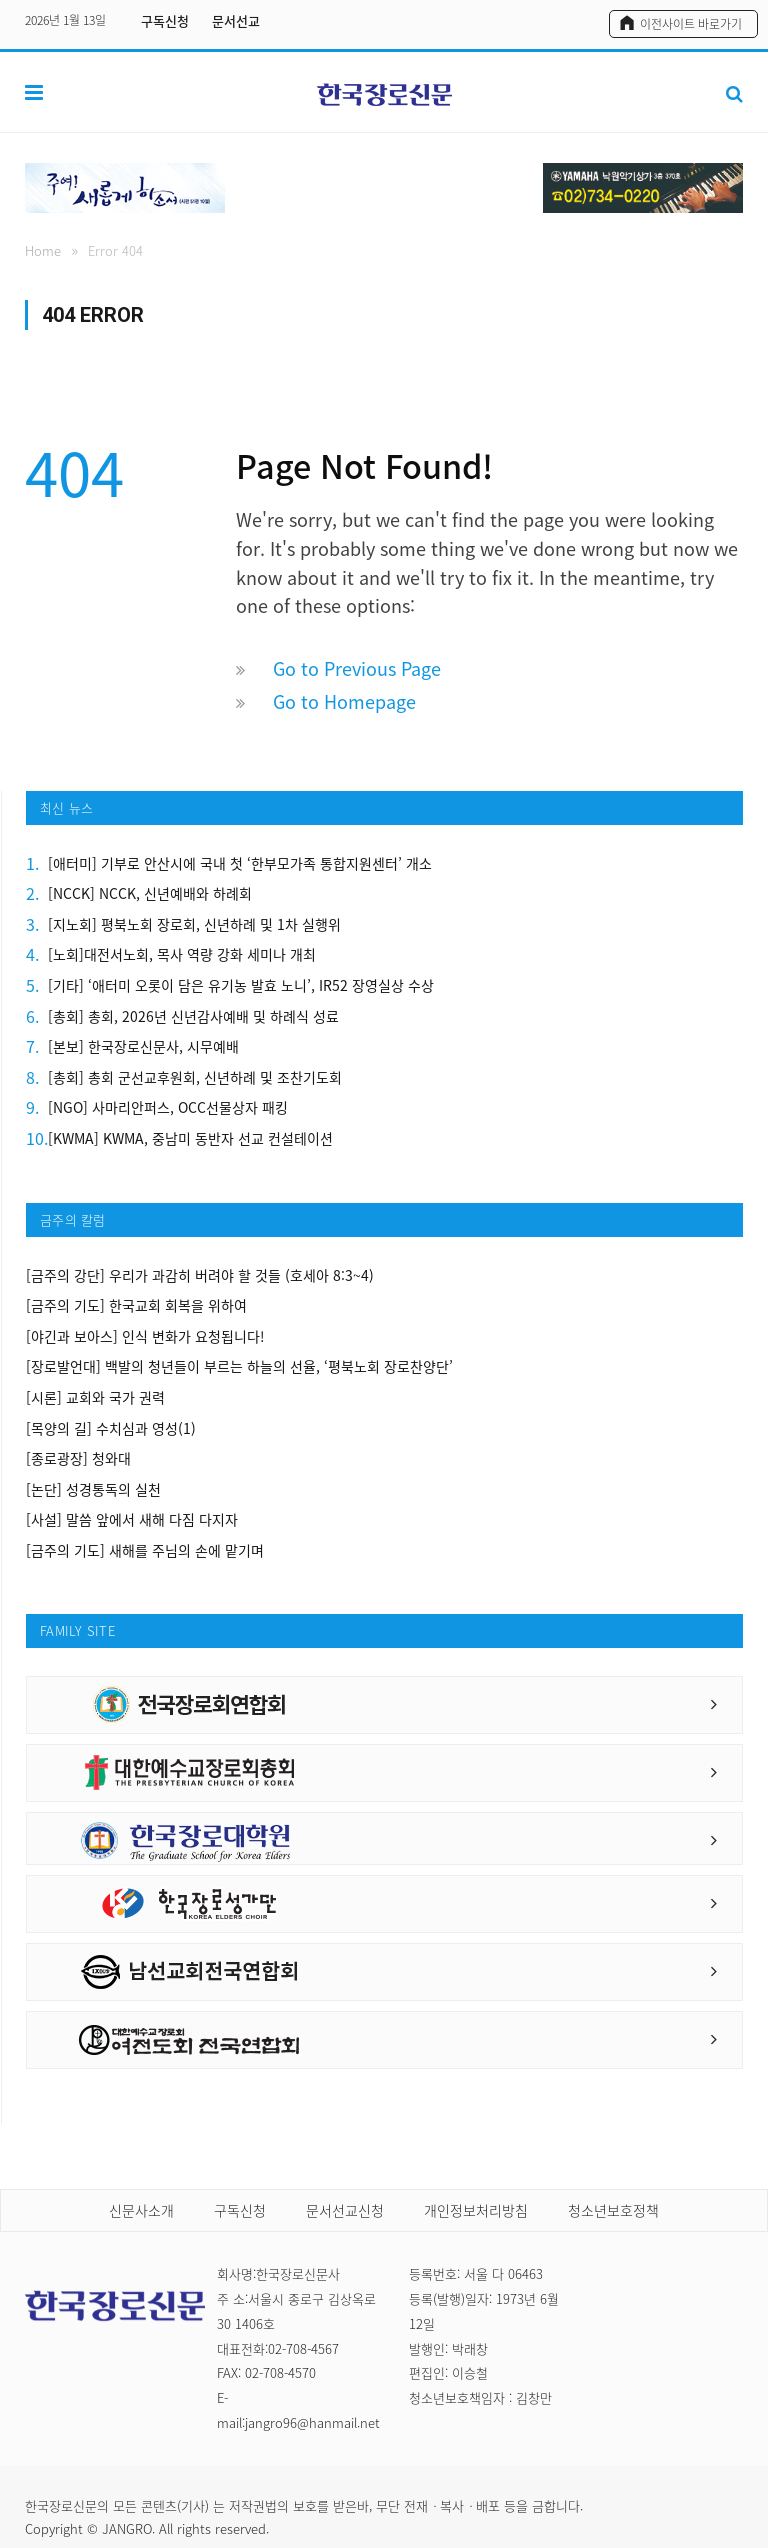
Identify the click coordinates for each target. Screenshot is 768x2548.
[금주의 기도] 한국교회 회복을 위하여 (136, 1305)
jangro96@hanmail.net (312, 2422)
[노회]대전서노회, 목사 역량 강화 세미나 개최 (182, 954)
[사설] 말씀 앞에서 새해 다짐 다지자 (132, 1519)
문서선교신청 (345, 2210)
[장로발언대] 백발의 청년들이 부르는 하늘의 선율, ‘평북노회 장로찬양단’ (239, 1366)
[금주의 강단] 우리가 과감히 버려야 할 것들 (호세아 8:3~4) (200, 1275)
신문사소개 (141, 2210)
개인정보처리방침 (476, 2210)
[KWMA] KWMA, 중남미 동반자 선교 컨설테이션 (190, 1138)
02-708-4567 (303, 2348)
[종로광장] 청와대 (78, 1458)
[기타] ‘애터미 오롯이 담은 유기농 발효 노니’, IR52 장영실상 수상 (241, 985)
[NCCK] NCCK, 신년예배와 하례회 (150, 893)
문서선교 (236, 20)
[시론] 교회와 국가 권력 (95, 1397)
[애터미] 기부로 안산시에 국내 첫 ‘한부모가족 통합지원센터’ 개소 (240, 863)
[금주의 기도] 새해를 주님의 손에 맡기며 (145, 1550)
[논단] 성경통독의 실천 (93, 1489)
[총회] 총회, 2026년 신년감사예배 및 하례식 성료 (193, 1016)
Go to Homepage (344, 701)
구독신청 (165, 20)
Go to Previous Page (357, 668)
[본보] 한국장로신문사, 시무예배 (143, 1046)
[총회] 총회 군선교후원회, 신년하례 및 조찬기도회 (195, 1077)
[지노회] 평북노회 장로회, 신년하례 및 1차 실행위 (194, 924)
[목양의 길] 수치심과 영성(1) (111, 1428)
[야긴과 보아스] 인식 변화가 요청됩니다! (145, 1336)
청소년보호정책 (613, 2210)
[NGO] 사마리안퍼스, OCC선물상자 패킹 (168, 1107)
